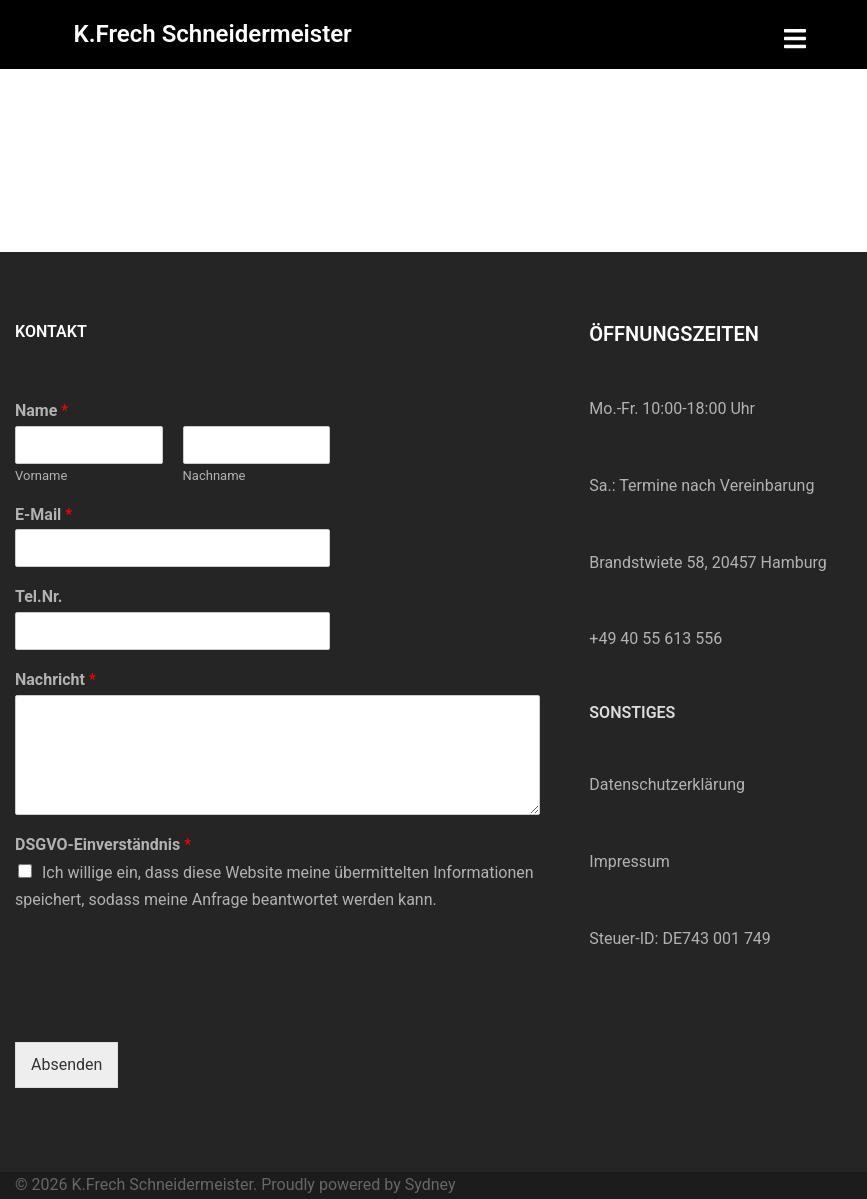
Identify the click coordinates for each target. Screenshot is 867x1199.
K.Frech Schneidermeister (213, 34)
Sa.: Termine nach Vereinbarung (701, 485)
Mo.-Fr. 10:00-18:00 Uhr (672, 408)
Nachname (214, 475)
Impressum (629, 861)
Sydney (430, 1184)
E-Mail (43, 514)
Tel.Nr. (38, 596)
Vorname (41, 475)
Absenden (66, 1064)
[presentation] (167, 1009)
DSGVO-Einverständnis (103, 844)
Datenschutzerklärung (667, 784)
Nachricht (55, 679)
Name (41, 410)
